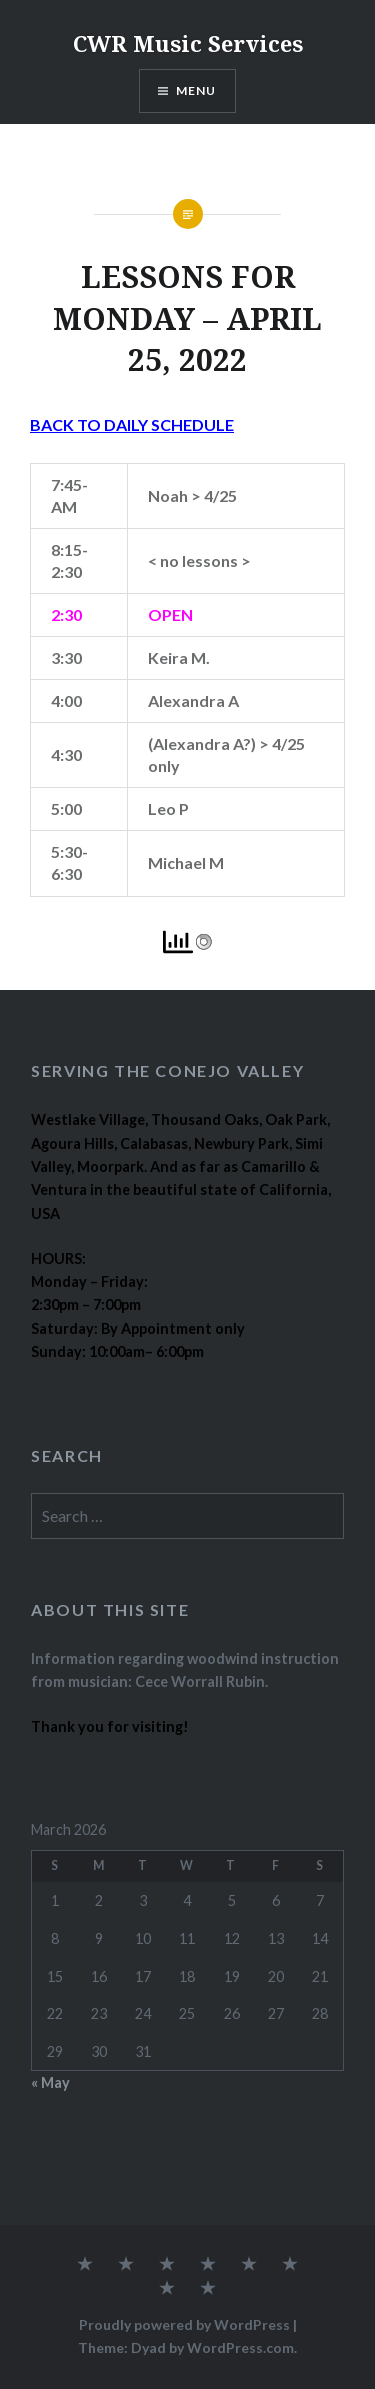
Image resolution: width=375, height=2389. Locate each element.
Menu (196, 90)
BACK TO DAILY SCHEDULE (132, 424)
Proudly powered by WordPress (184, 2324)
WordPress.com (240, 2347)
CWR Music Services (188, 43)
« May (50, 2082)
